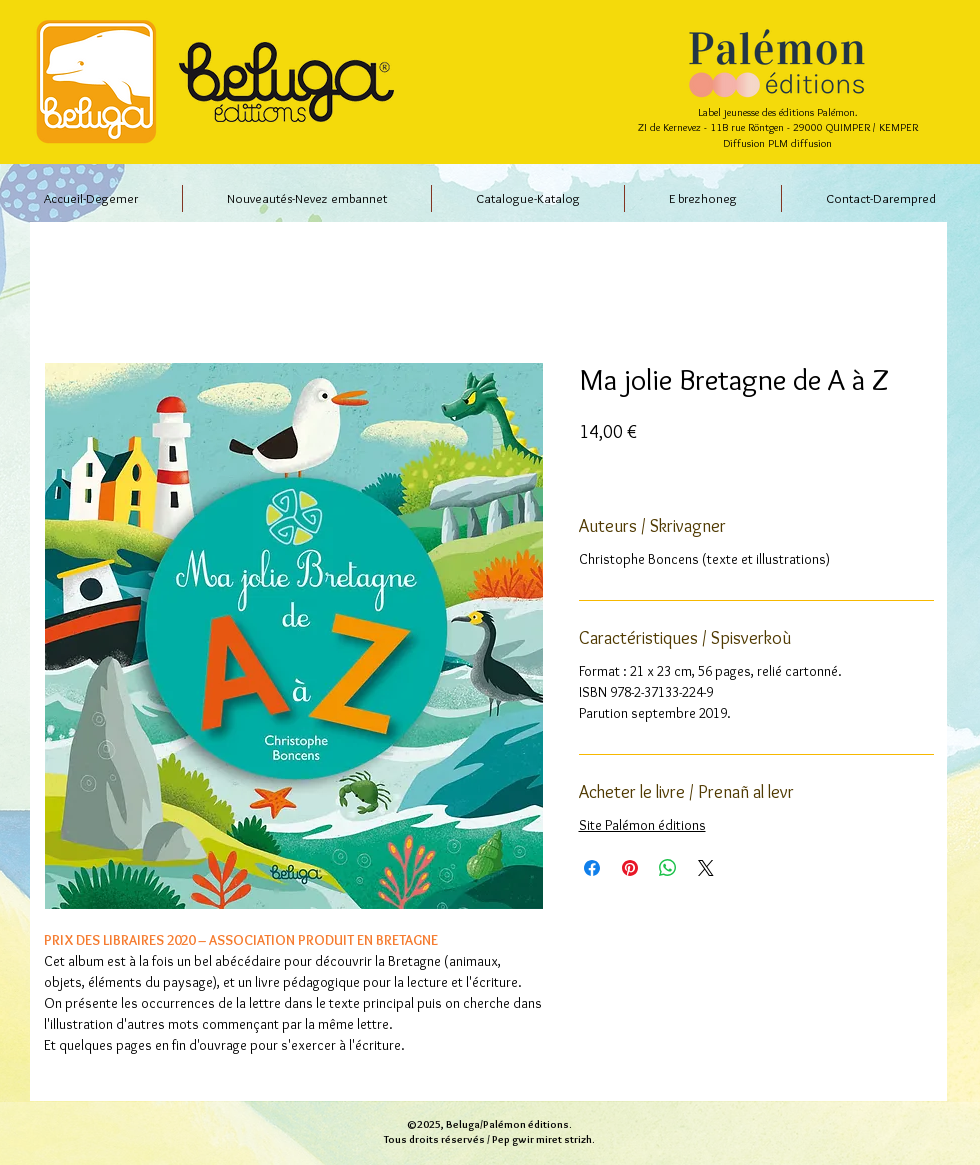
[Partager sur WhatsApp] (668, 868)
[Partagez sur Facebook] (592, 868)
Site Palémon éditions (642, 825)
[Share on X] (706, 868)
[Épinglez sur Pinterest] (630, 868)
